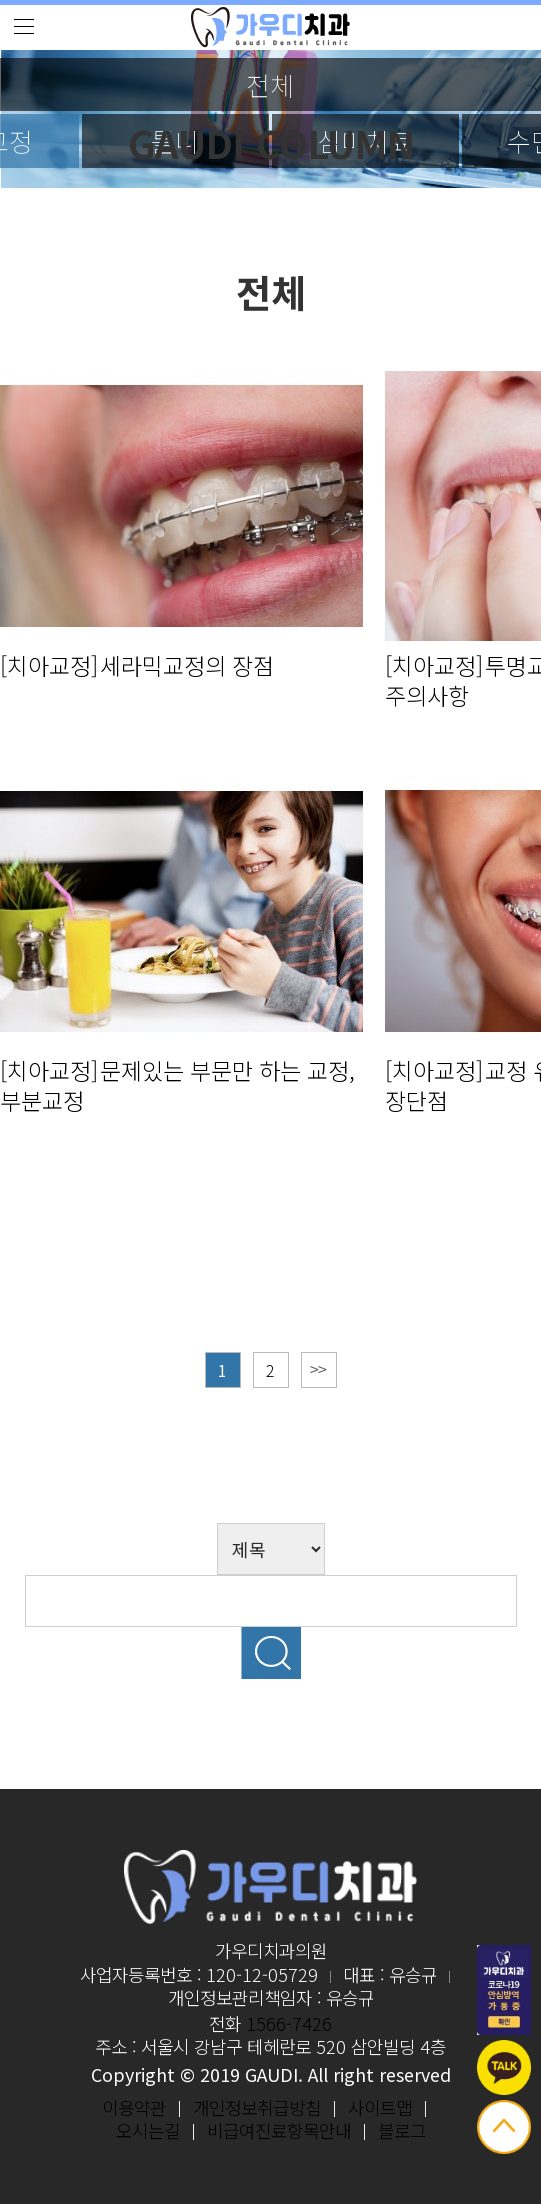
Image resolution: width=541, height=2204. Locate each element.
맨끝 (319, 1370)
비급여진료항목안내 (279, 2130)
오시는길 (148, 2130)
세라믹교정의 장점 (187, 665)
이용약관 (134, 2107)
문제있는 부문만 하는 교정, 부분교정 (177, 1085)
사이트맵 (380, 2107)
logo (270, 27)
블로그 (402, 2130)
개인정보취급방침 (257, 2107)
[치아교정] (49, 665)
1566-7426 (289, 2023)
